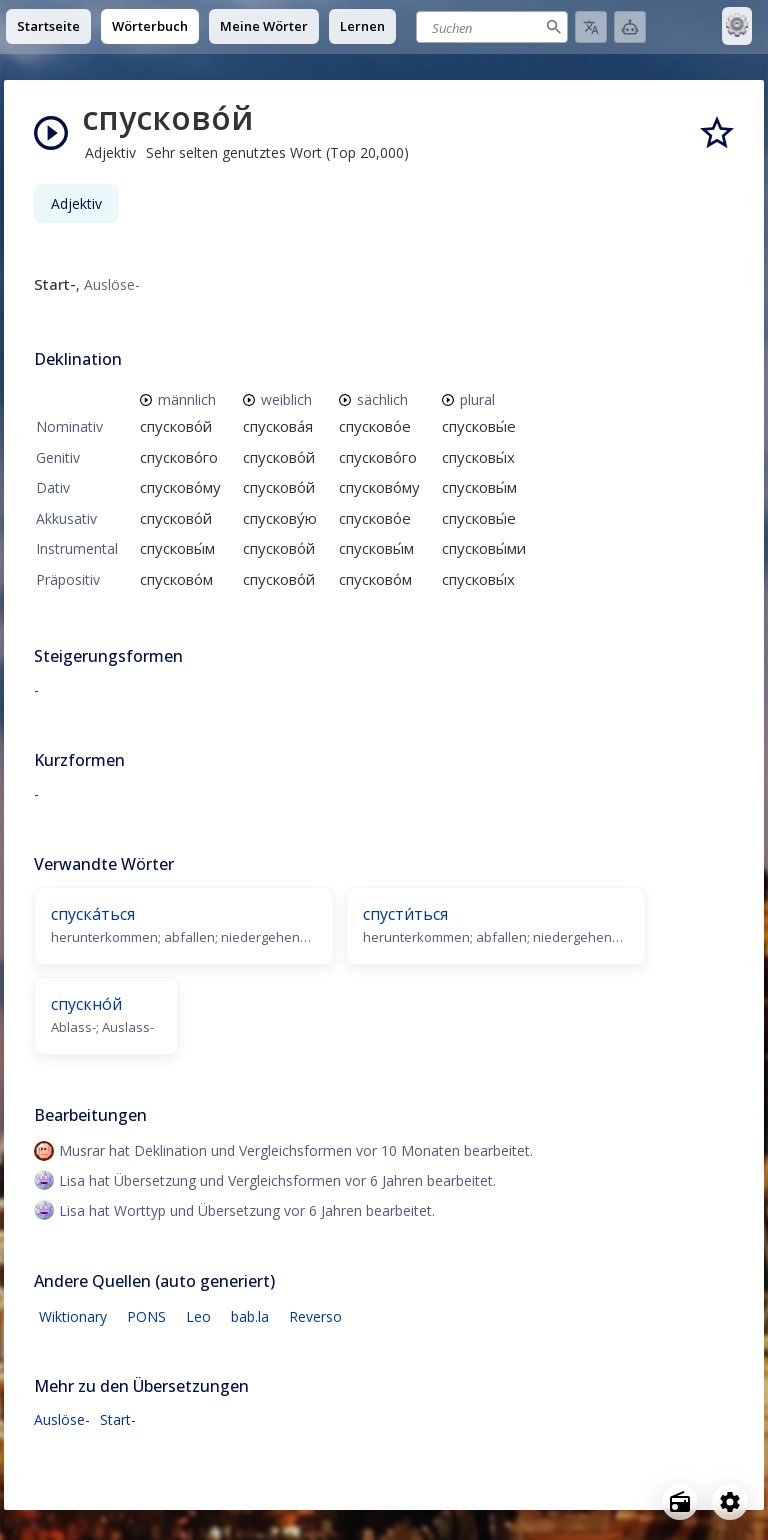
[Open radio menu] (680, 1502)
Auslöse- (62, 1419)
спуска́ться (93, 914)
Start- (118, 1419)
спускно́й (86, 1004)
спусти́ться (405, 914)
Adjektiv (76, 203)
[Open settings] (730, 1502)
